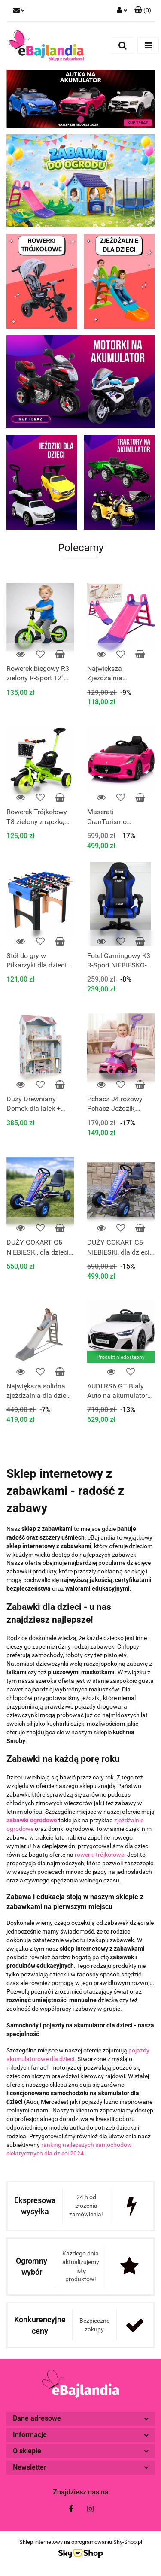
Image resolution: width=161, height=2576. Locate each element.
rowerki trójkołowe (99, 1854)
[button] (143, 10)
